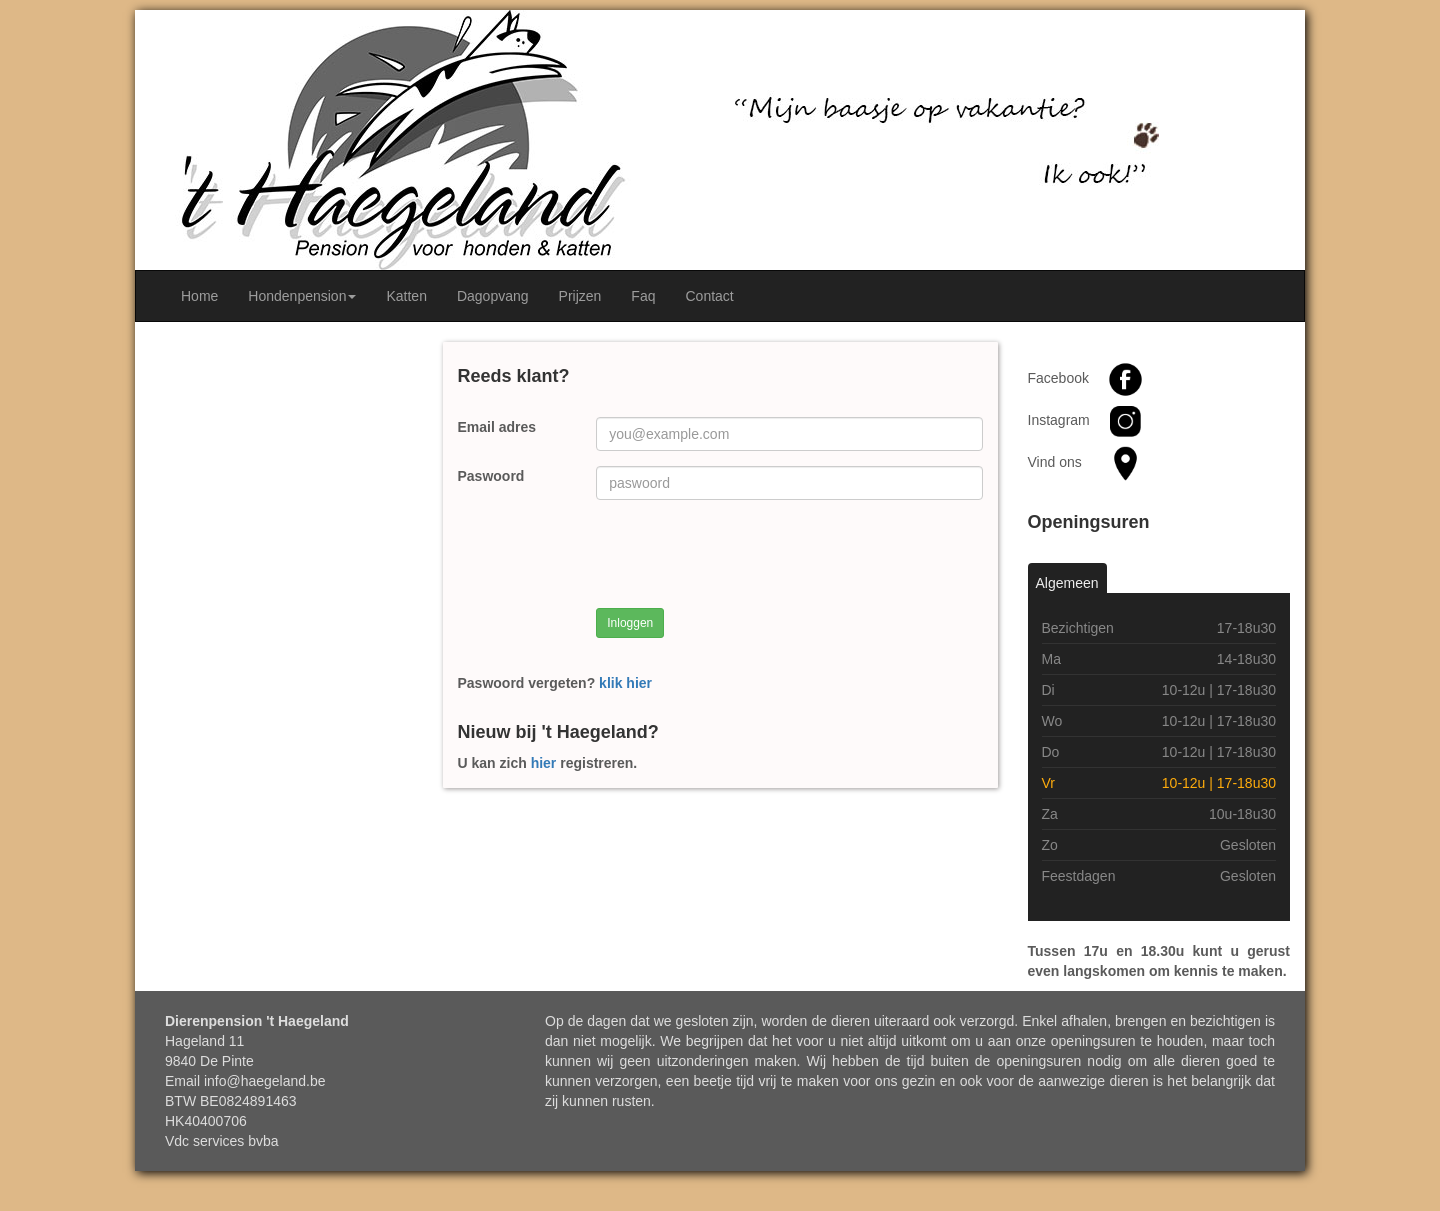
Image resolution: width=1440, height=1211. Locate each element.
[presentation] (748, 554)
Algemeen (1067, 583)
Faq (643, 296)
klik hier (625, 683)
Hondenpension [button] (302, 296)
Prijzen (580, 296)
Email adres (497, 427)
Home (199, 296)
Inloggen (630, 623)
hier (544, 763)
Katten (406, 296)
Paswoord (491, 476)
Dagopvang (493, 296)
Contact (709, 296)
